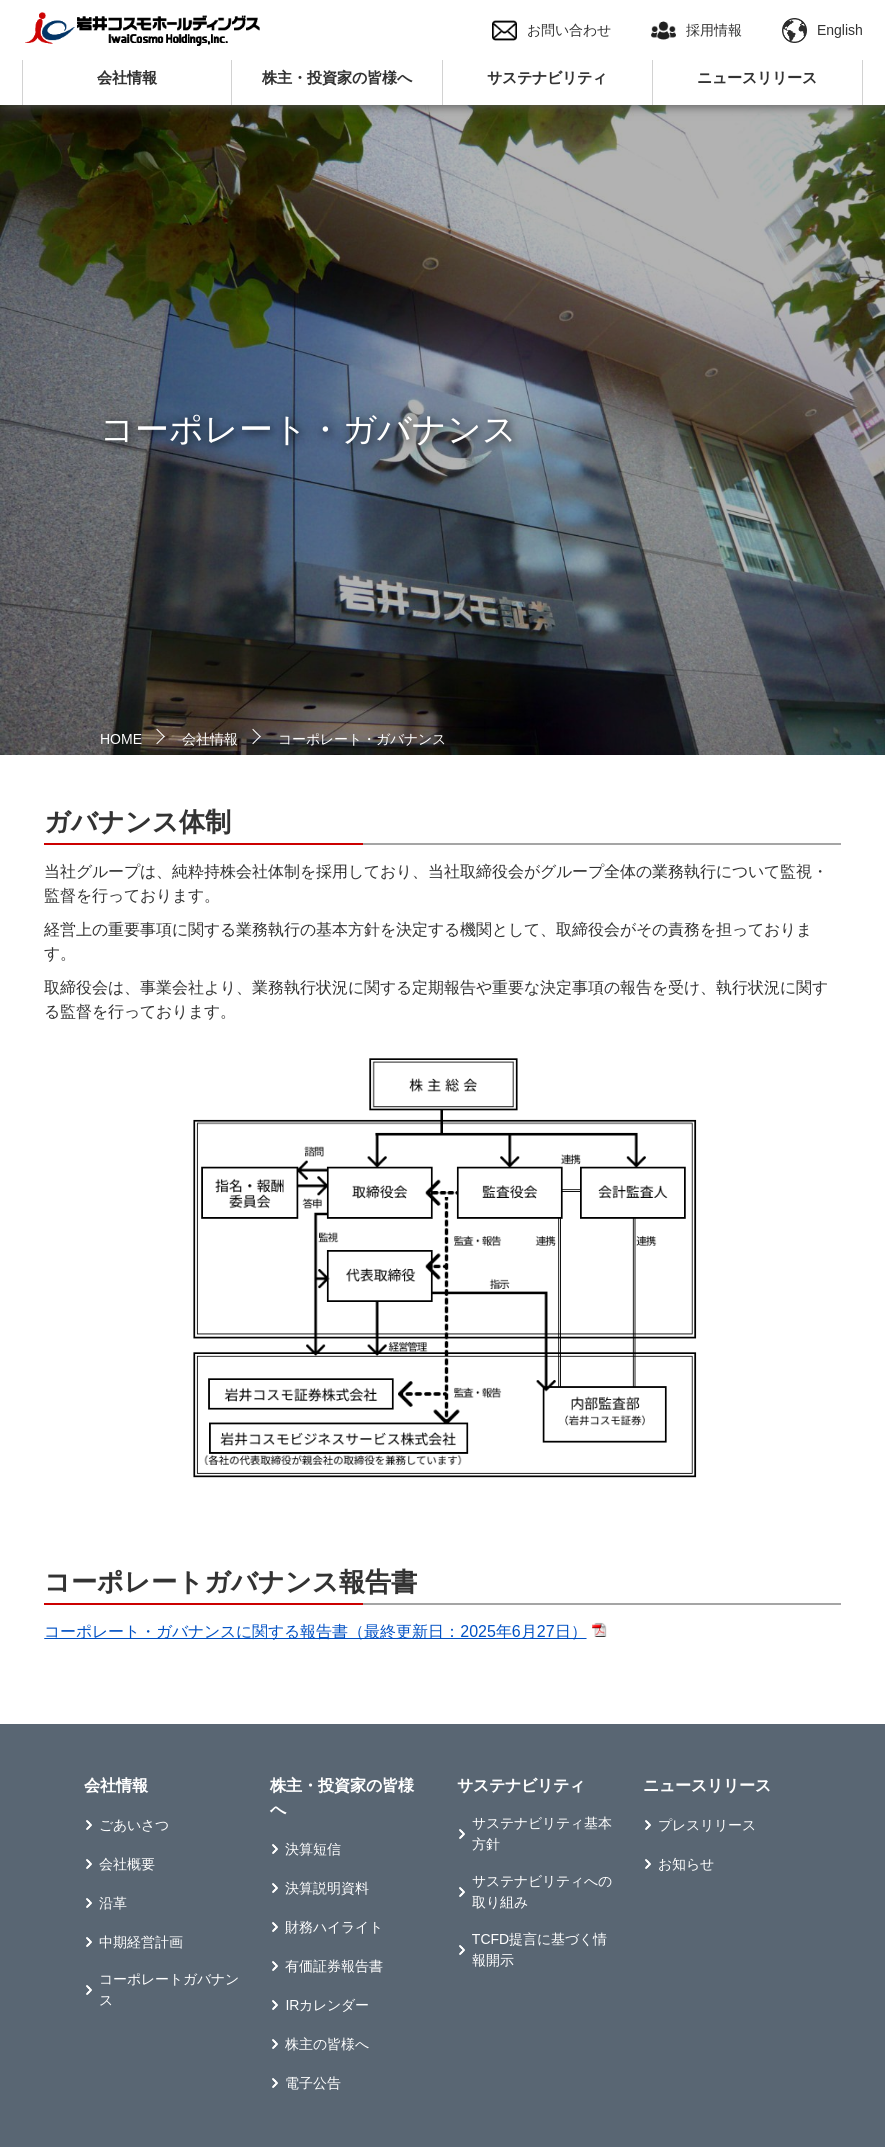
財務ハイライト (334, 1927)
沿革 (113, 1903)
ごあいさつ (134, 1825)
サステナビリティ (547, 77)
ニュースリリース (757, 77)
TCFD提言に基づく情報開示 (539, 1949)
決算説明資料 (327, 1888)
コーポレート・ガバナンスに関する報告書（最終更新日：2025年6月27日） (315, 1631)
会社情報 (127, 77)
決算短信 (313, 1849)
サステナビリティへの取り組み (542, 1891)
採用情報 (696, 30)
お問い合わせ (551, 30)
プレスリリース (707, 1825)
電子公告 (313, 2083)
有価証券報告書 (334, 1966)
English (822, 30)
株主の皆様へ (327, 2044)
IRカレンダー (327, 2005)
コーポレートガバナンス (169, 1989)
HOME (121, 739)
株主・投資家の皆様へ (337, 77)
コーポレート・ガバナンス (362, 739)
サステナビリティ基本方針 (542, 1833)
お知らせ (686, 1864)
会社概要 (127, 1864)
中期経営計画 (141, 1942)
